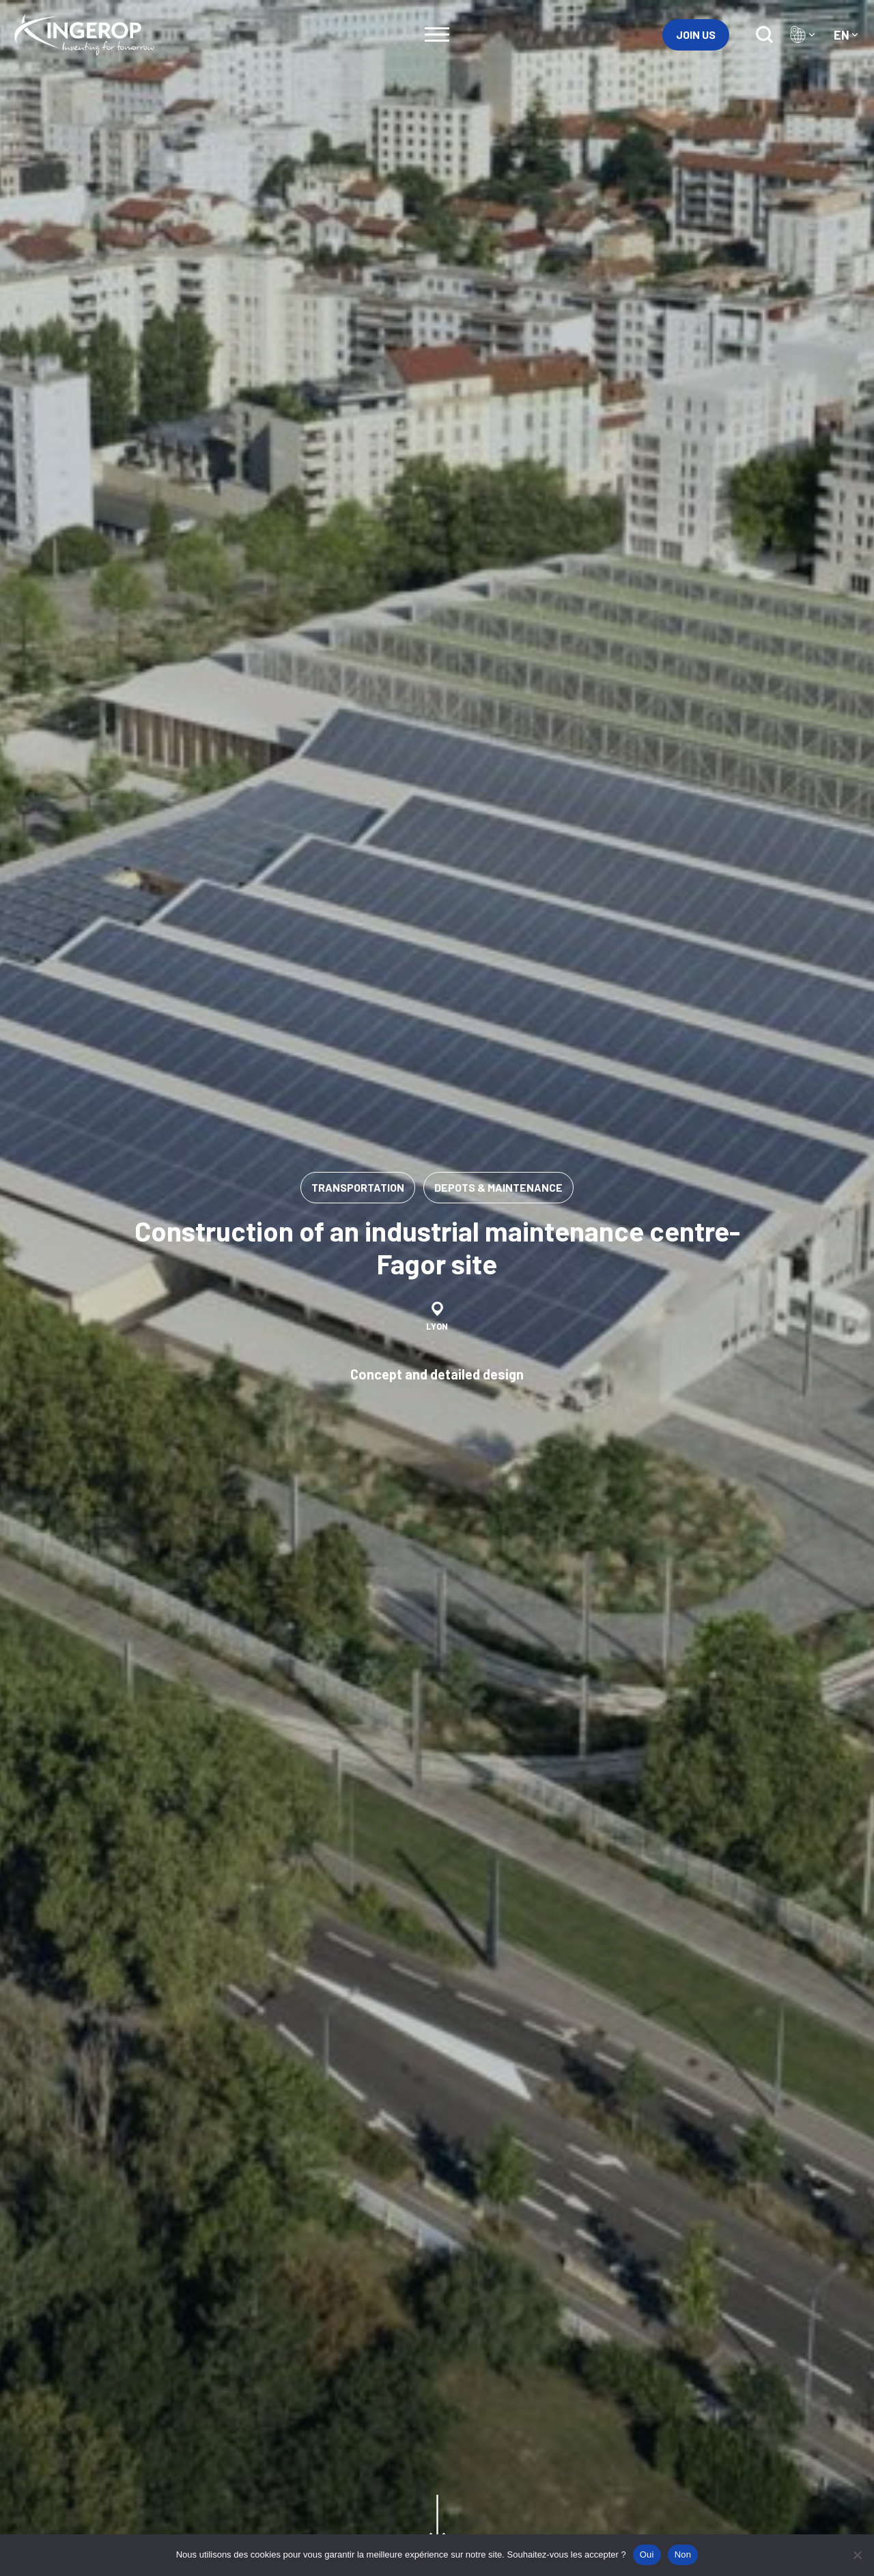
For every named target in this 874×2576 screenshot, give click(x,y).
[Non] (857, 2555)
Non (683, 2554)
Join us (696, 34)
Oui (647, 2554)
